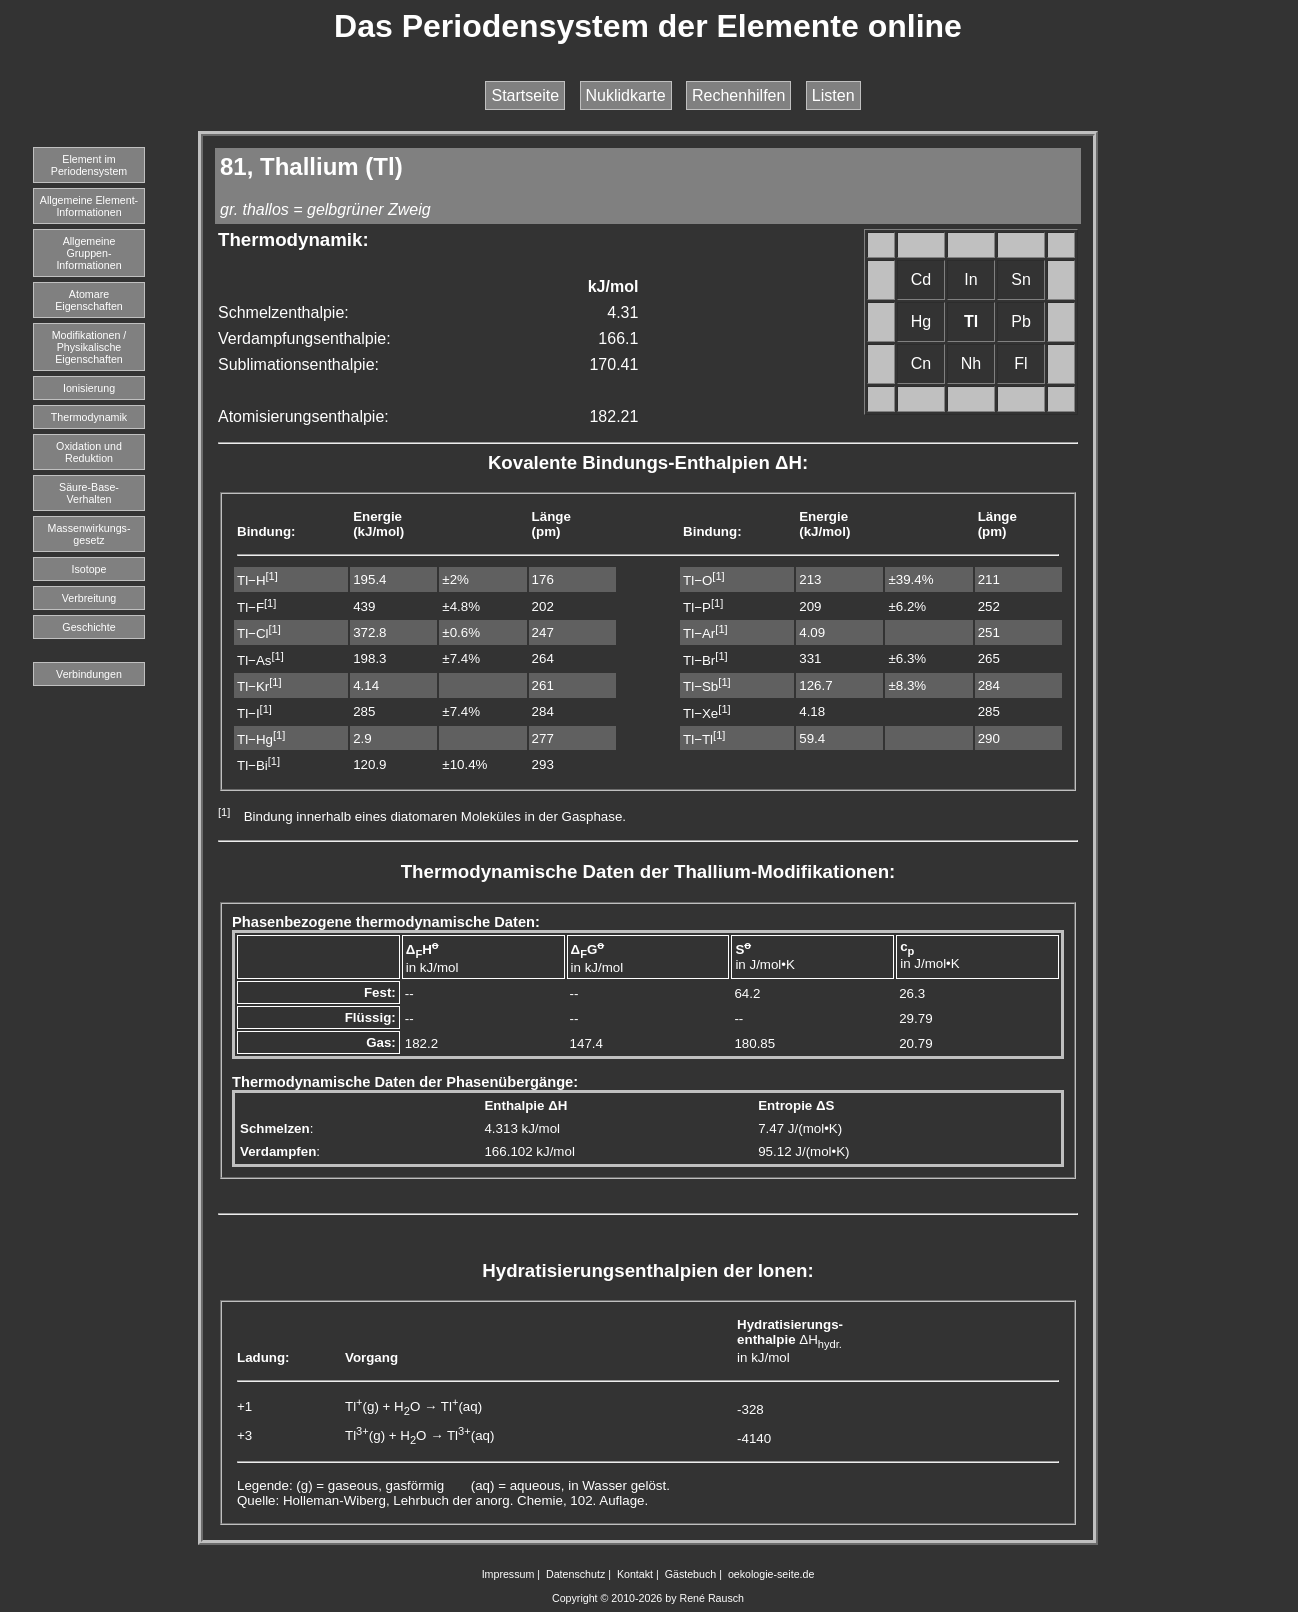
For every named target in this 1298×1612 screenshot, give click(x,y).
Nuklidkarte (626, 95)
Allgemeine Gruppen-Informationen (88, 253)
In (970, 279)
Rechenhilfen (738, 95)
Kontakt (635, 1574)
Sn (1021, 279)
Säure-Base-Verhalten (89, 493)
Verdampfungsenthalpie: (304, 338)
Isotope (89, 569)
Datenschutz (575, 1574)
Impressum (508, 1574)
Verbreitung (89, 598)
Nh (971, 363)
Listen (833, 95)
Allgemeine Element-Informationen (89, 206)
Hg (921, 321)
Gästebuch (691, 1574)
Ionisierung (89, 388)
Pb (1021, 321)
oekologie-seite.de (771, 1574)
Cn (921, 363)
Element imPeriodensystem (89, 165)
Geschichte (88, 627)
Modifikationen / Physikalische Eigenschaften (89, 347)
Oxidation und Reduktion (89, 452)
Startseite (525, 95)
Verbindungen (89, 674)
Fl (1020, 363)
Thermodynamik (89, 417)
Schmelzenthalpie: (283, 312)
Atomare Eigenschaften (89, 300)
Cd (921, 279)
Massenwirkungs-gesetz (89, 534)
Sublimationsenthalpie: (298, 364)
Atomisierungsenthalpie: (303, 416)
